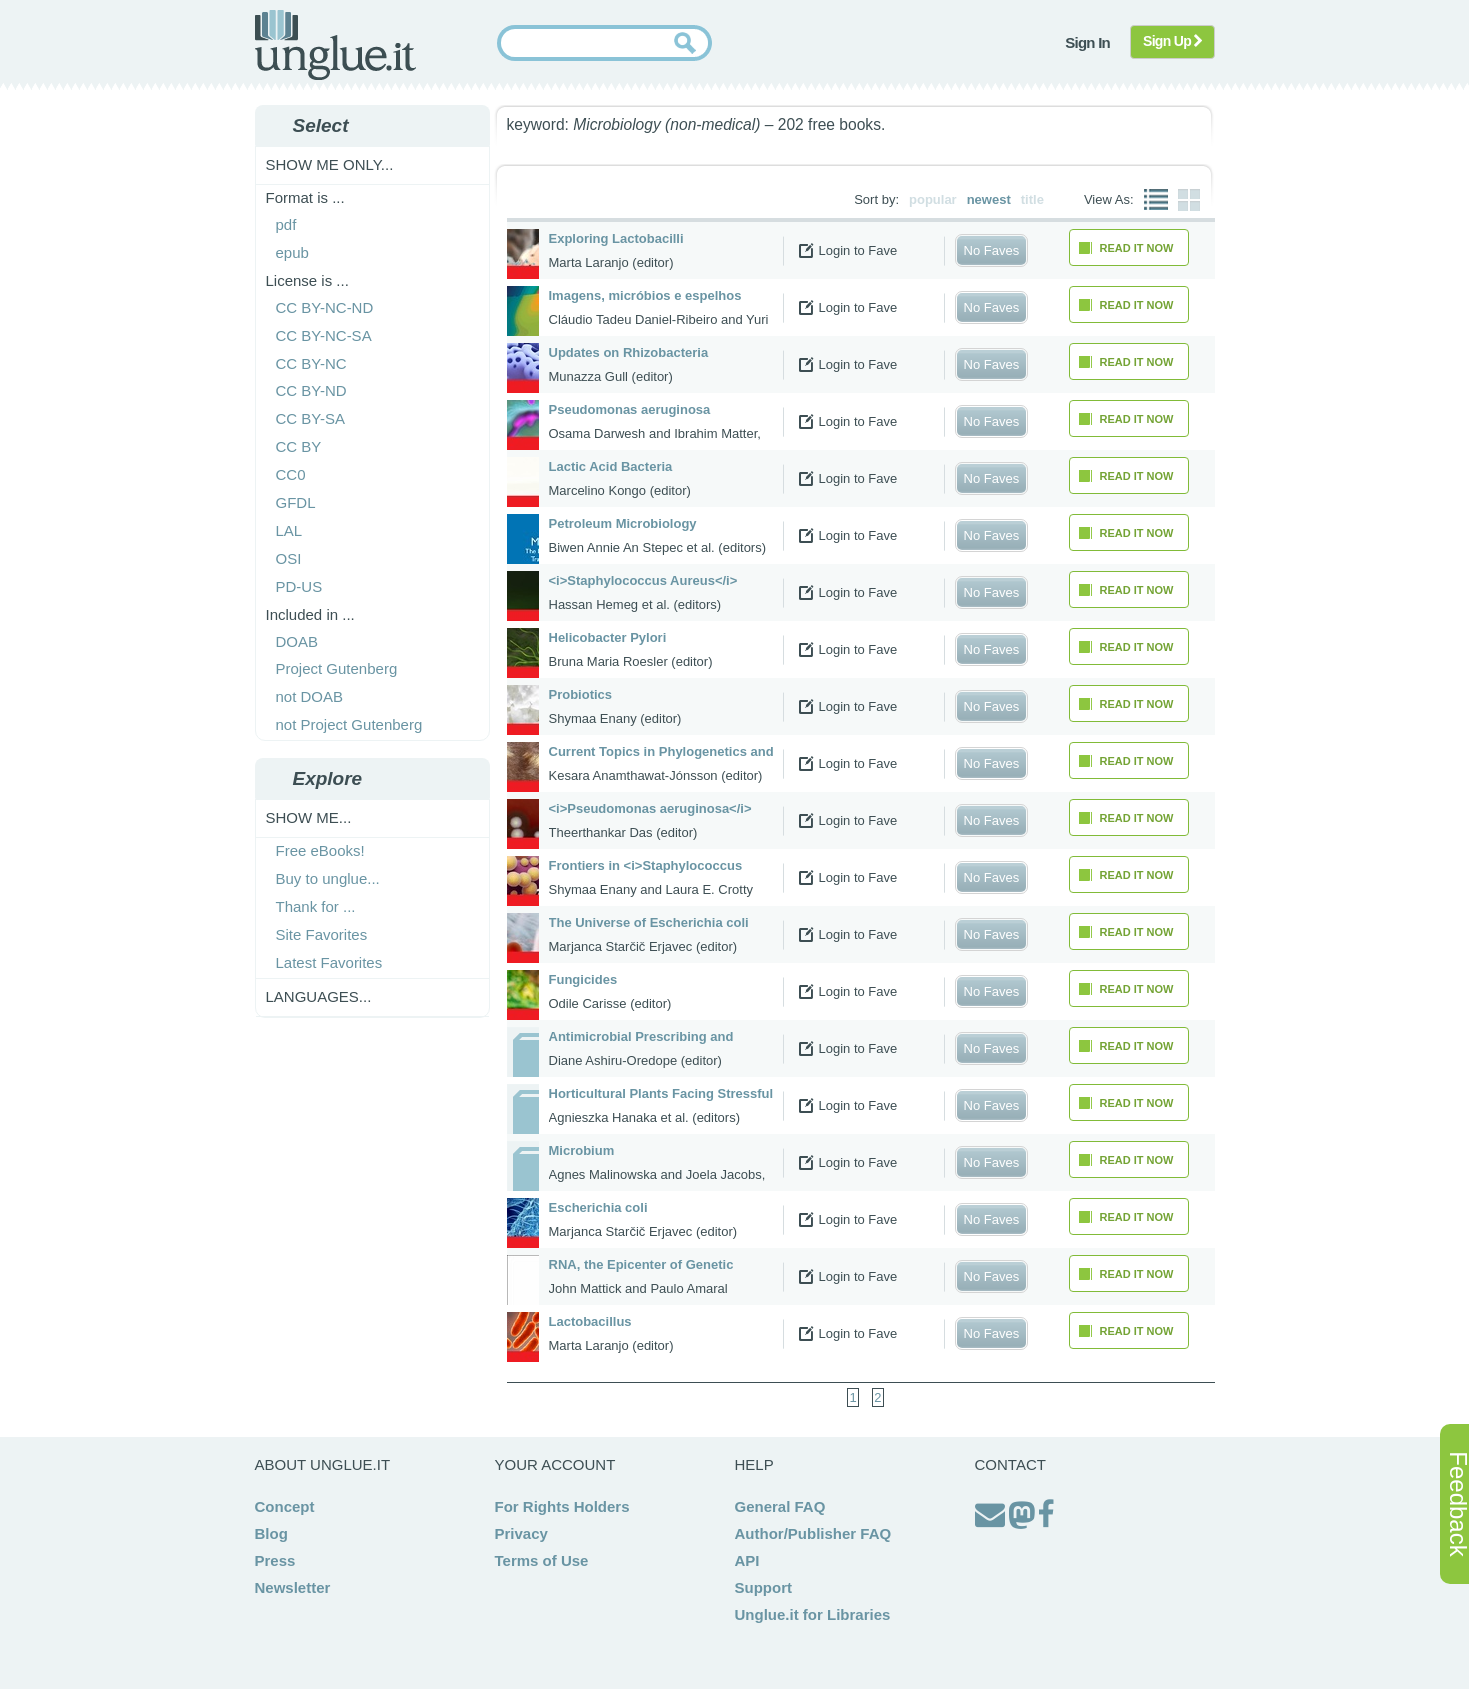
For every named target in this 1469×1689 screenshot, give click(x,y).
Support (764, 1587)
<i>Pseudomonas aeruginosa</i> (650, 808)
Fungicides (583, 979)
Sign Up (1172, 41)
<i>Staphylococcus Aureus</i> (643, 580)
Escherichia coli (598, 1207)
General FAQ (780, 1506)
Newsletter (293, 1587)
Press (275, 1560)
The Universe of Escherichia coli (649, 922)
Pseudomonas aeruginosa (630, 409)
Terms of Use (542, 1560)
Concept (285, 1506)
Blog (271, 1533)
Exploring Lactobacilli (616, 238)
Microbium (582, 1150)
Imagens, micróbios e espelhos (645, 295)
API (747, 1560)
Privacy (521, 1533)
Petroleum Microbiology (623, 523)
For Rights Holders (562, 1506)
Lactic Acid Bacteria (611, 466)
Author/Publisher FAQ (813, 1533)
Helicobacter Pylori (608, 637)
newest (989, 199)
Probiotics (581, 694)
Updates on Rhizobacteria (629, 352)
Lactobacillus (590, 1321)
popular (933, 199)
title (1032, 199)
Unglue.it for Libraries (813, 1614)
